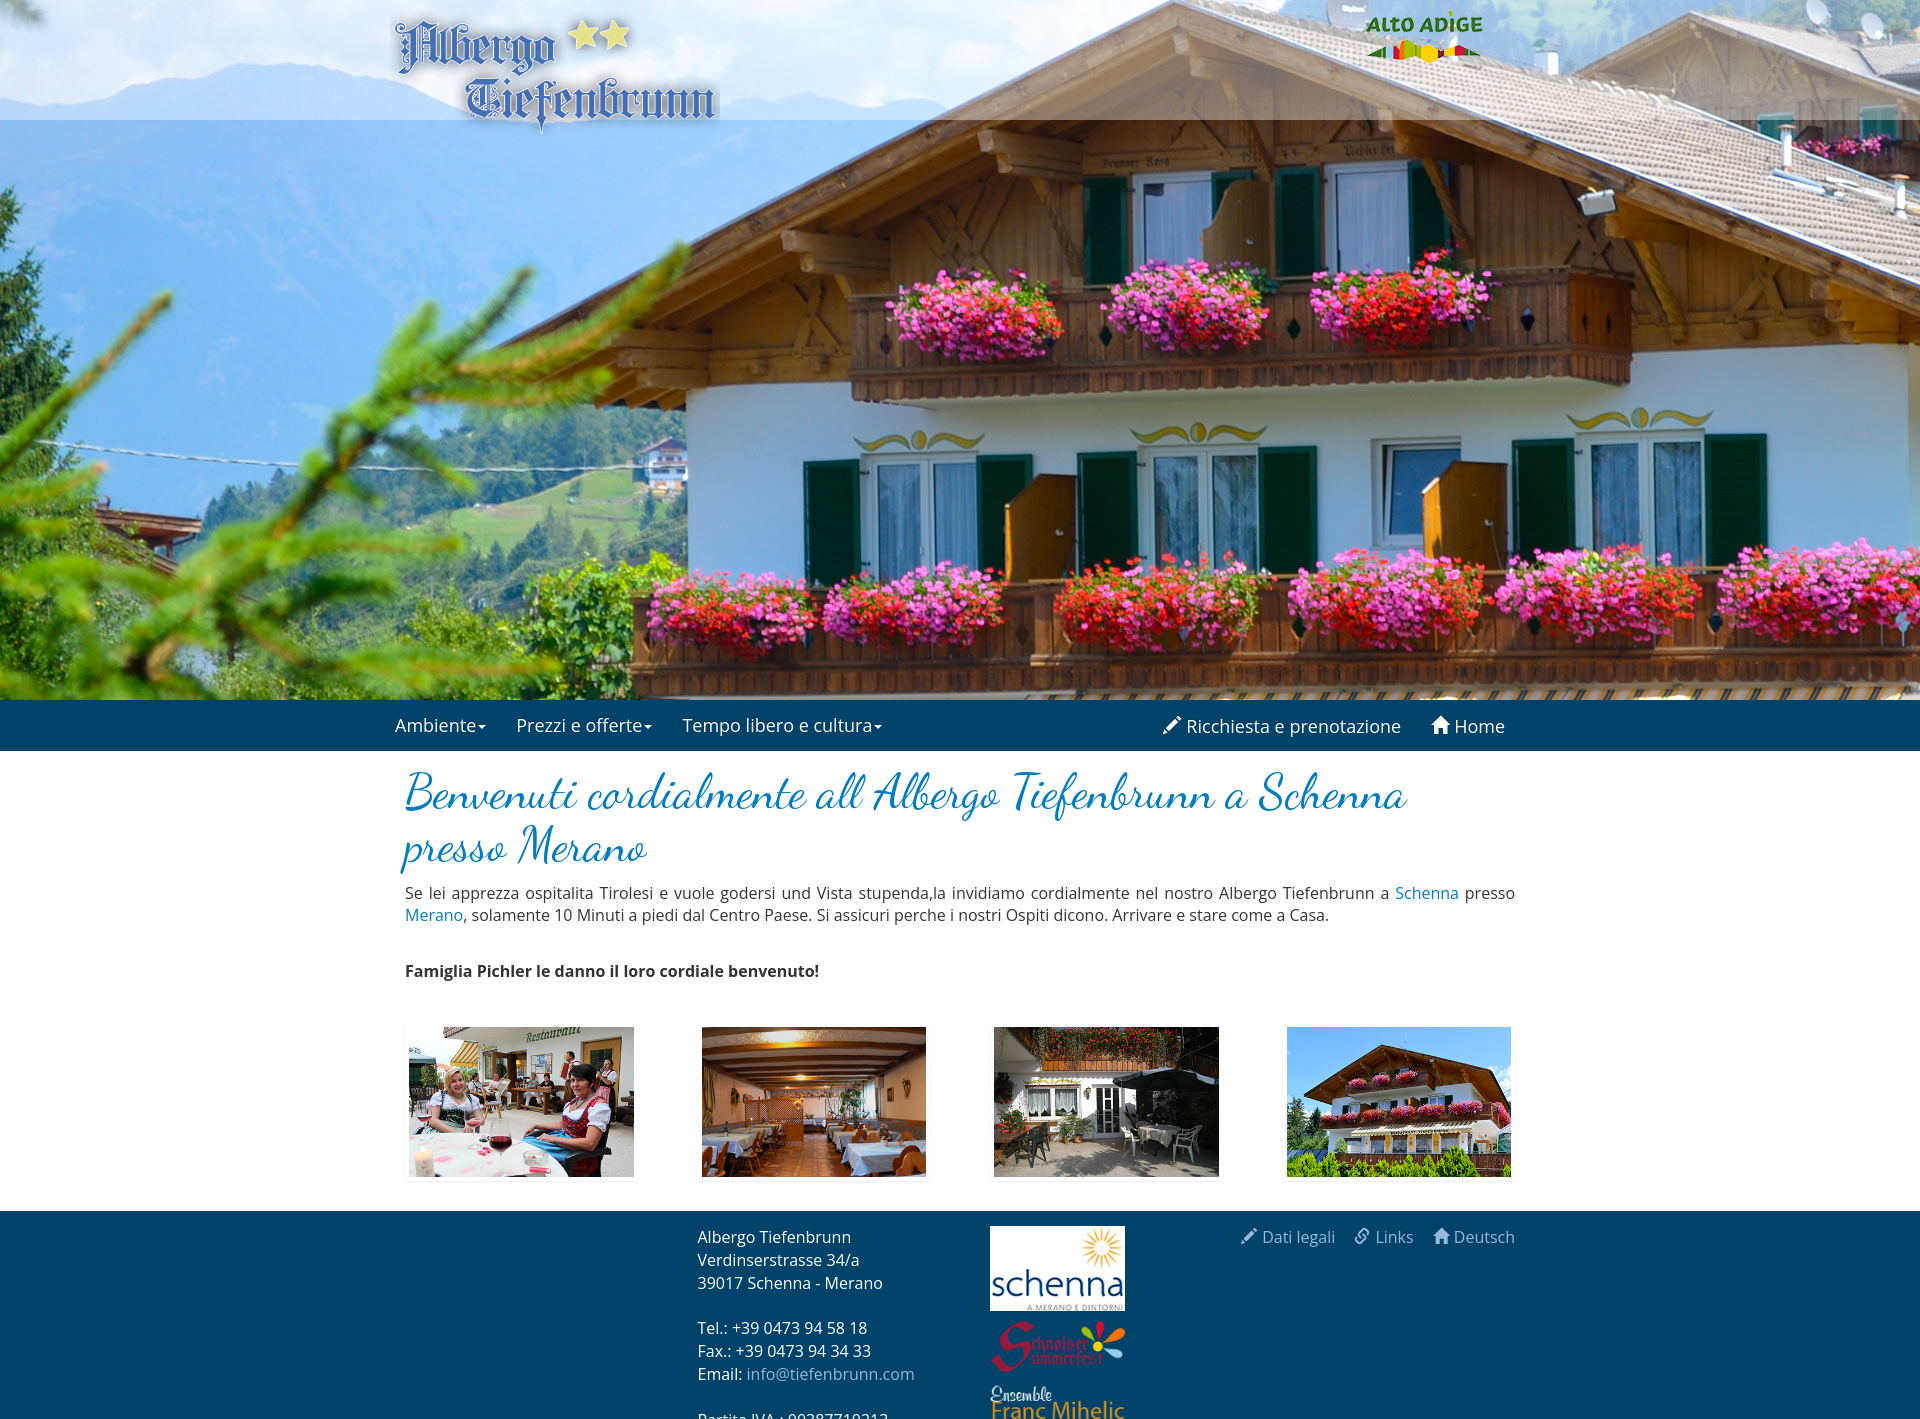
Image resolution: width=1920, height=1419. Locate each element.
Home (1468, 726)
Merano (434, 915)
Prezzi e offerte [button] (584, 725)
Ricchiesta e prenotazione (1282, 726)
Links (1383, 1237)
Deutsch (1474, 1237)
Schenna (1427, 893)
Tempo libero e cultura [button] (782, 725)
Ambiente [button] (440, 725)
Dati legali (1288, 1237)
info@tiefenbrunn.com (831, 1374)
